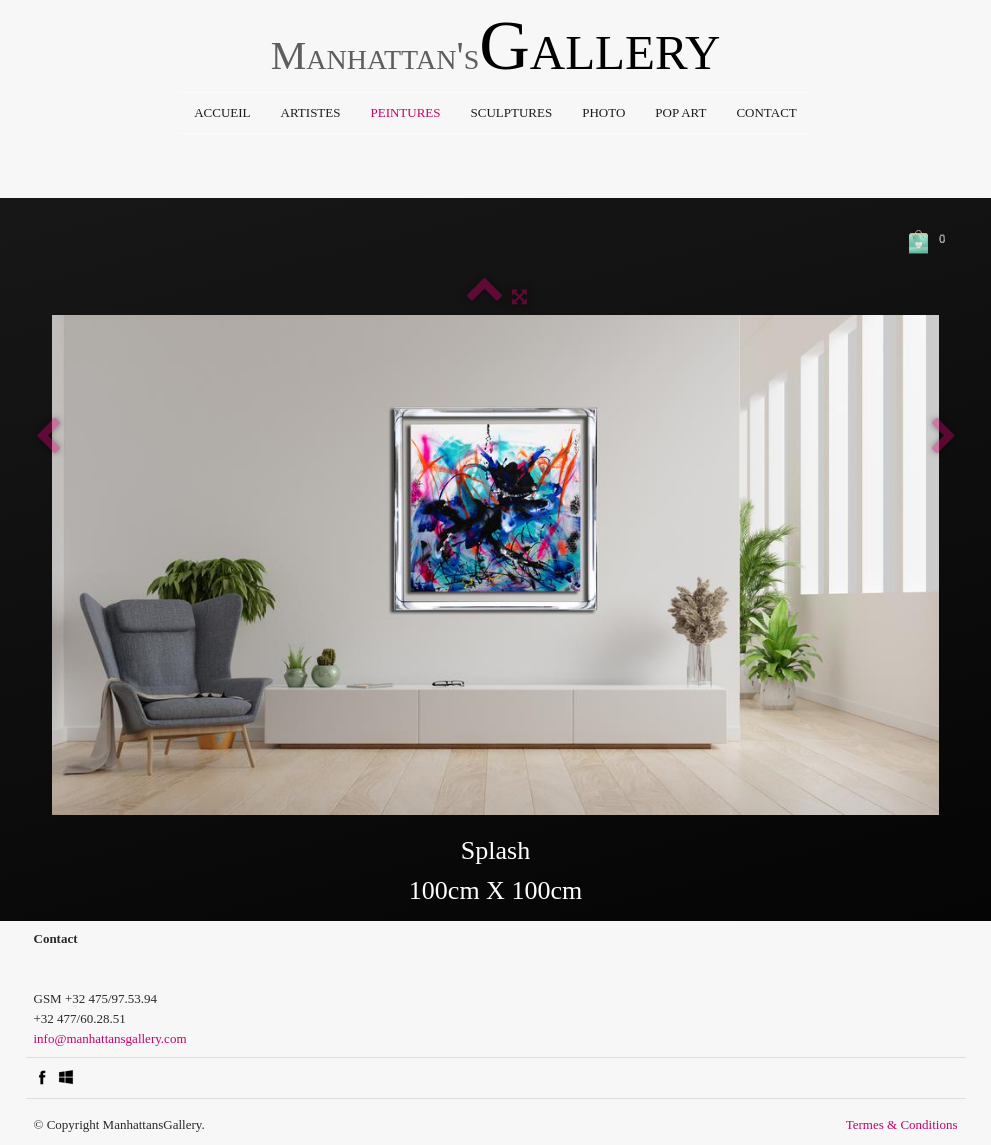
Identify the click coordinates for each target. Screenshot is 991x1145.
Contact (766, 112)
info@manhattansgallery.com (110, 1038)
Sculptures (512, 112)
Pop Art (680, 112)
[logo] (496, 51)
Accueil (222, 112)
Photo (603, 112)
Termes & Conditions (902, 1124)
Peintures (405, 112)
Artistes (311, 112)
